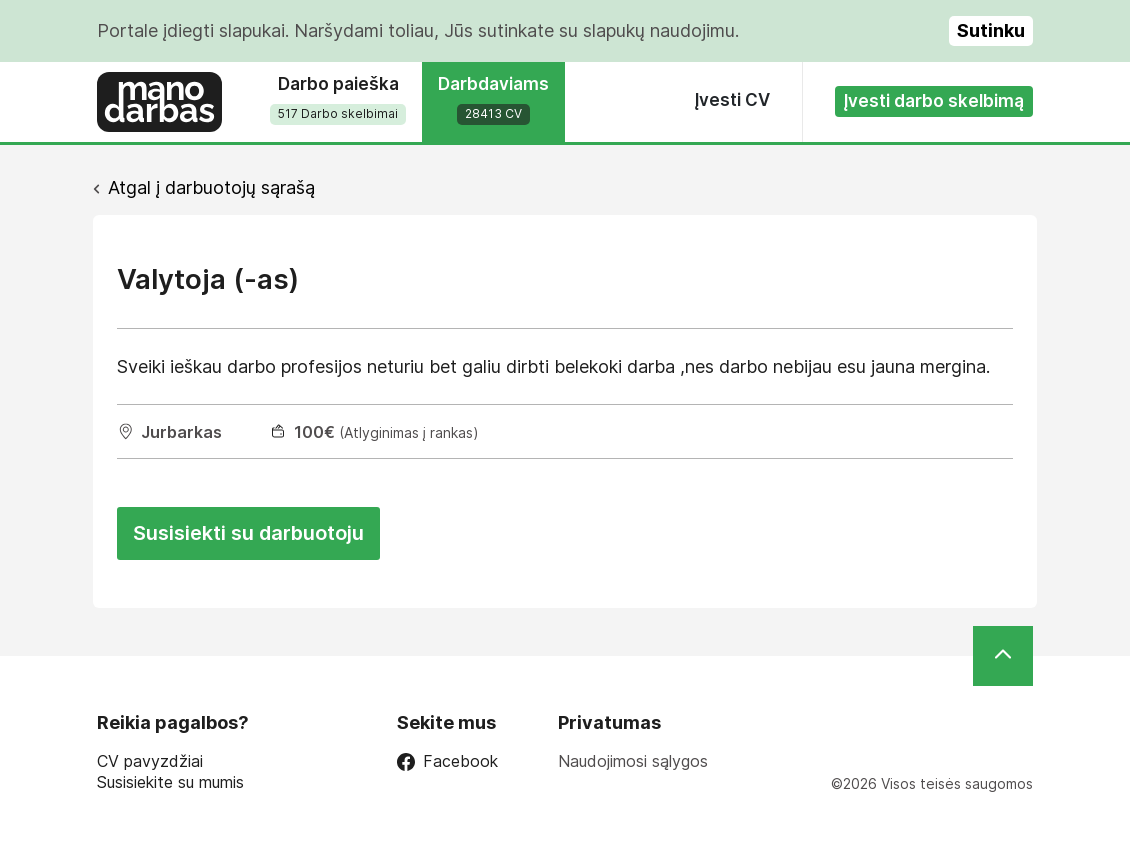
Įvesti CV (732, 100)
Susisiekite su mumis (170, 782)
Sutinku (991, 30)
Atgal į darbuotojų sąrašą (211, 187)
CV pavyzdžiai (150, 761)
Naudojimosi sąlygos (633, 761)
